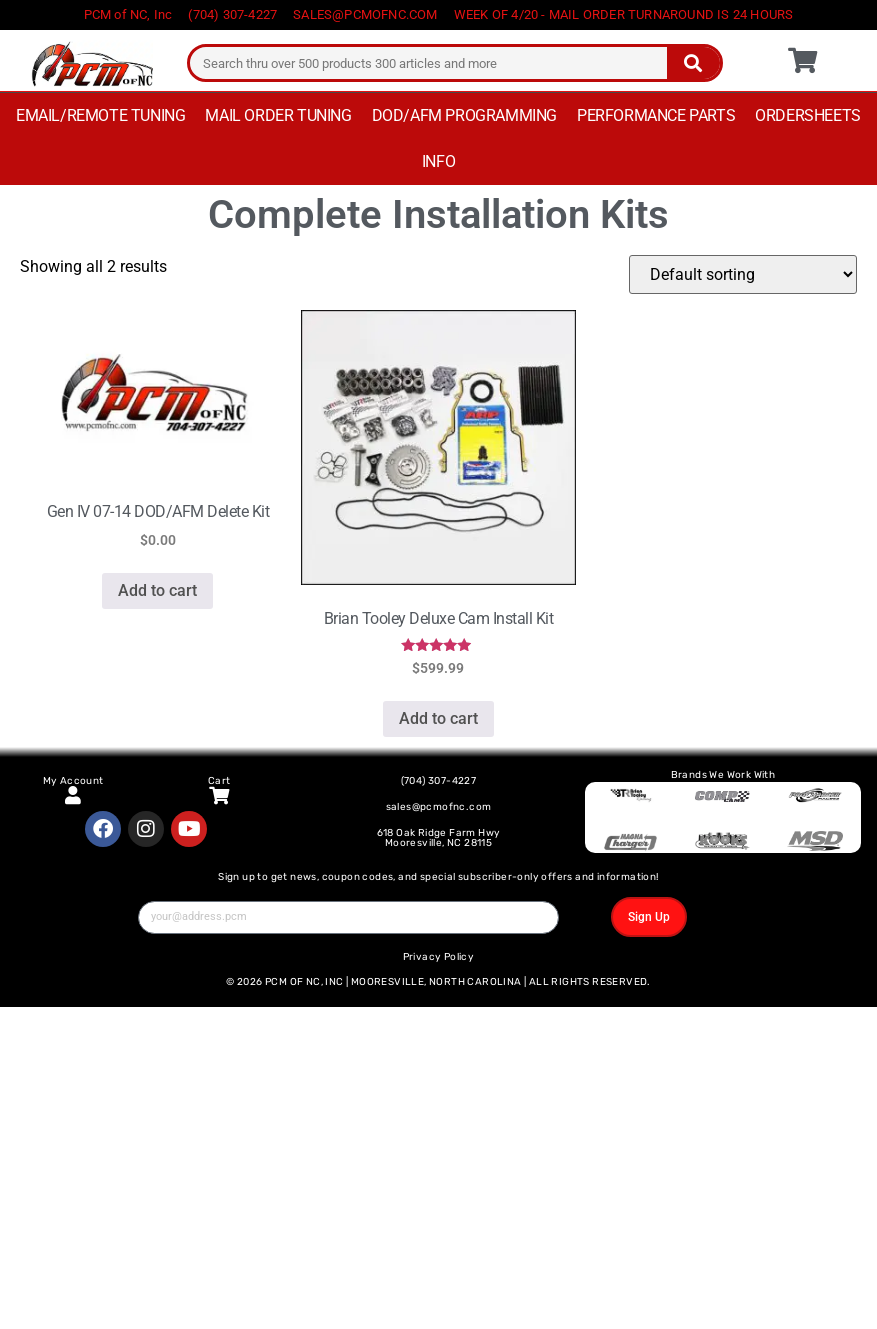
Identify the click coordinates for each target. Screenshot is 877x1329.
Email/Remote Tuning (100, 115)
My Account (73, 781)
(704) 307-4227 (439, 781)
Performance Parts (656, 115)
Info (438, 161)
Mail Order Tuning (278, 115)
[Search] (693, 63)
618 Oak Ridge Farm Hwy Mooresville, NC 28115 (439, 838)
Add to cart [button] (157, 590)
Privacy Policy (439, 957)
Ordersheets (808, 115)
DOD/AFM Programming (464, 115)
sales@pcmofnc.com (439, 807)
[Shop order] (743, 274)
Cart (219, 781)
